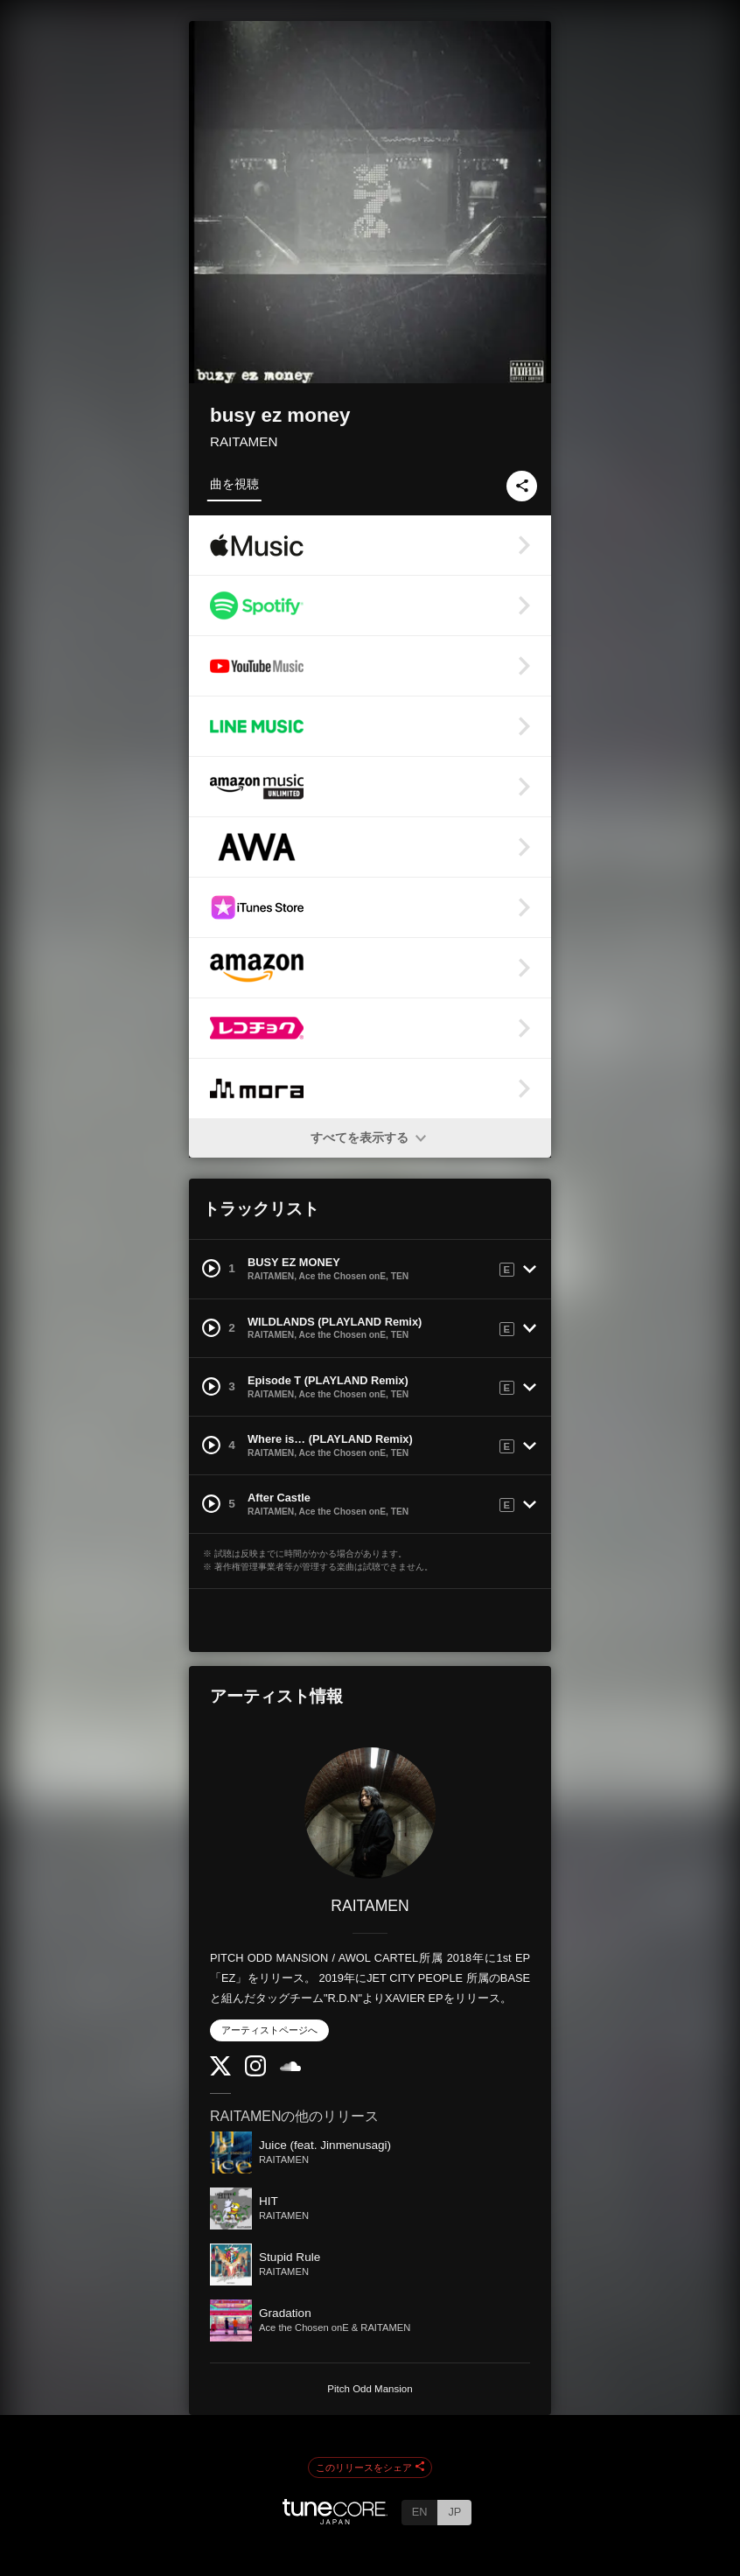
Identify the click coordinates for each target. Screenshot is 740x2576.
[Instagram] (255, 2072)
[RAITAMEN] (370, 1813)
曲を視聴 (234, 484)
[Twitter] (220, 2071)
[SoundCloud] (290, 2067)
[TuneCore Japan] (335, 2519)
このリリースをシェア (370, 2467)
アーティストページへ (269, 2030)
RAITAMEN (243, 441)
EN (420, 2511)
